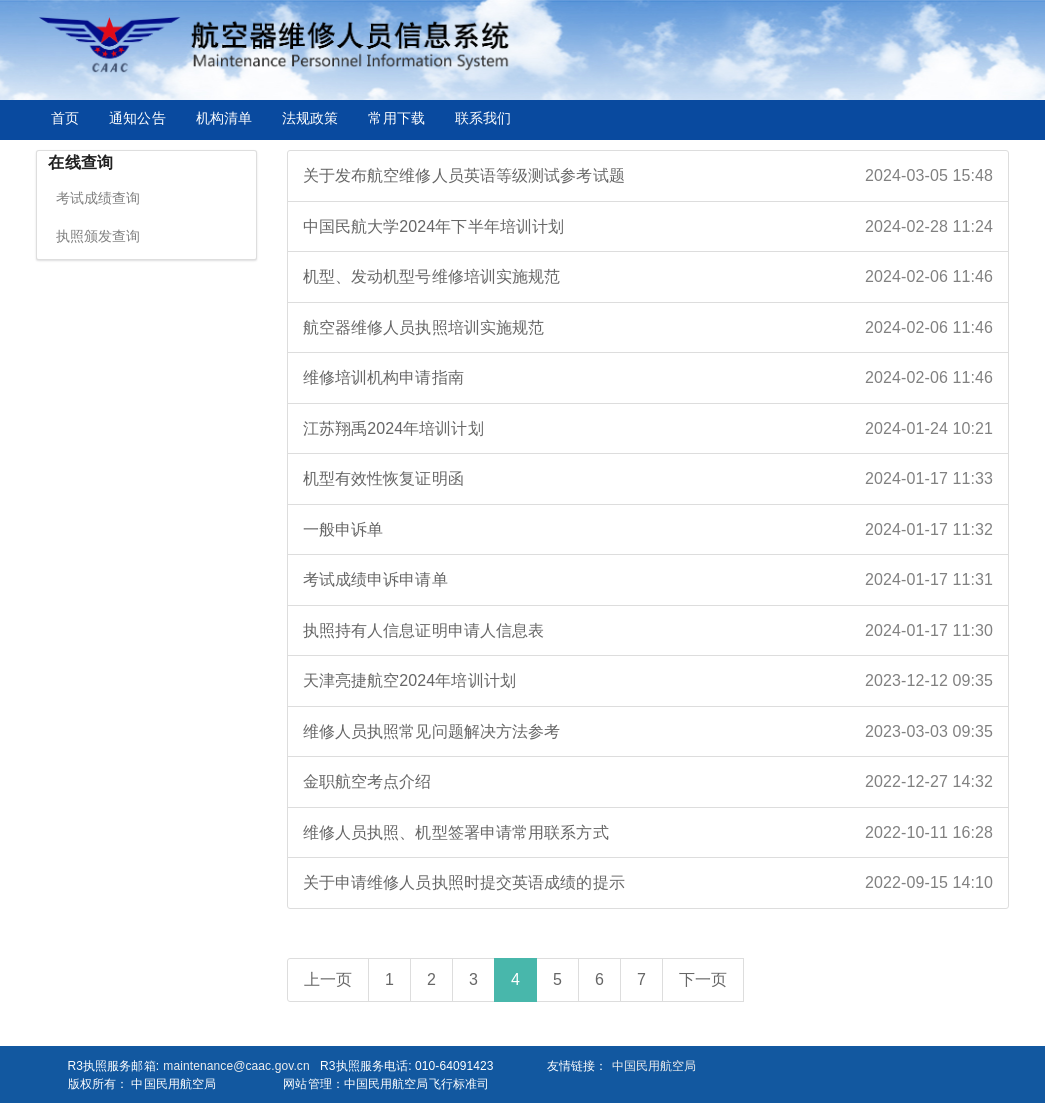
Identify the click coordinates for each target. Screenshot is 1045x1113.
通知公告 (137, 118)
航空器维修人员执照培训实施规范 (648, 328)
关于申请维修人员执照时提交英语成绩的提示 (648, 883)
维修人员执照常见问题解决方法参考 (648, 732)
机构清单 (224, 118)
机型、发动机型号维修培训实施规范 (648, 277)
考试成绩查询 (98, 198)
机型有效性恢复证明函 (648, 479)
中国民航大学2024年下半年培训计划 (648, 227)
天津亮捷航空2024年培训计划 (648, 681)
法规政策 (310, 118)
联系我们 (483, 118)
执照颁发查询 (98, 236)
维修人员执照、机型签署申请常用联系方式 (648, 833)
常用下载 (396, 118)
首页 (65, 118)
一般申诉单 (648, 530)
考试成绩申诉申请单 (648, 580)
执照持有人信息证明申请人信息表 (648, 631)
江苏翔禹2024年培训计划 (648, 429)
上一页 (328, 979)
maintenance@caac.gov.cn (236, 1066)
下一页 (703, 979)
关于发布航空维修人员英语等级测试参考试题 (648, 176)
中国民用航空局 (654, 1066)
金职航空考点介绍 (648, 782)
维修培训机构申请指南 (648, 378)
